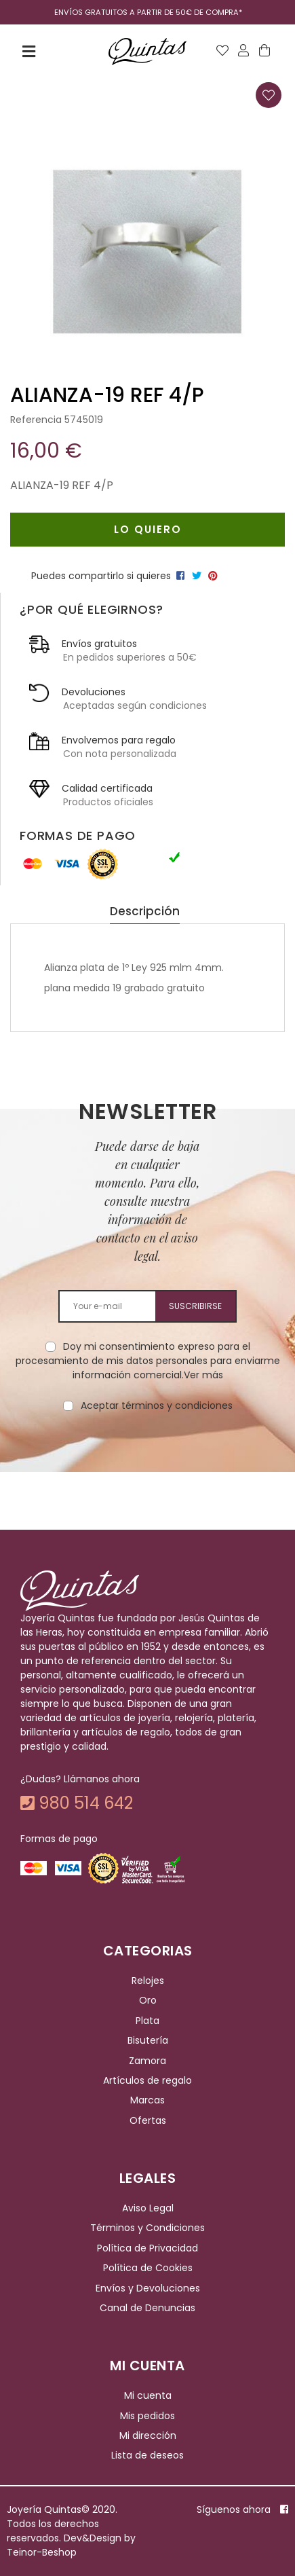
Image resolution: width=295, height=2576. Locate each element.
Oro (148, 2001)
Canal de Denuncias (147, 2308)
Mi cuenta (148, 2395)
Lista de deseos (147, 2456)
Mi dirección (147, 2435)
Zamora (147, 2060)
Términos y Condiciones (147, 2228)
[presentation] (148, 1455)
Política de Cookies (148, 2268)
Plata (147, 2020)
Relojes (148, 1980)
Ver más (203, 1375)
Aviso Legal (148, 2208)
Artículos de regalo (147, 2080)
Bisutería (147, 2040)
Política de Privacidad (147, 2248)
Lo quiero (148, 529)
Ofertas (148, 2120)
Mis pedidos (147, 2416)
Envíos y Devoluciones (148, 2288)
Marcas (147, 2100)
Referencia (36, 419)
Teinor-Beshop (42, 2552)
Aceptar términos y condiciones (157, 1405)
